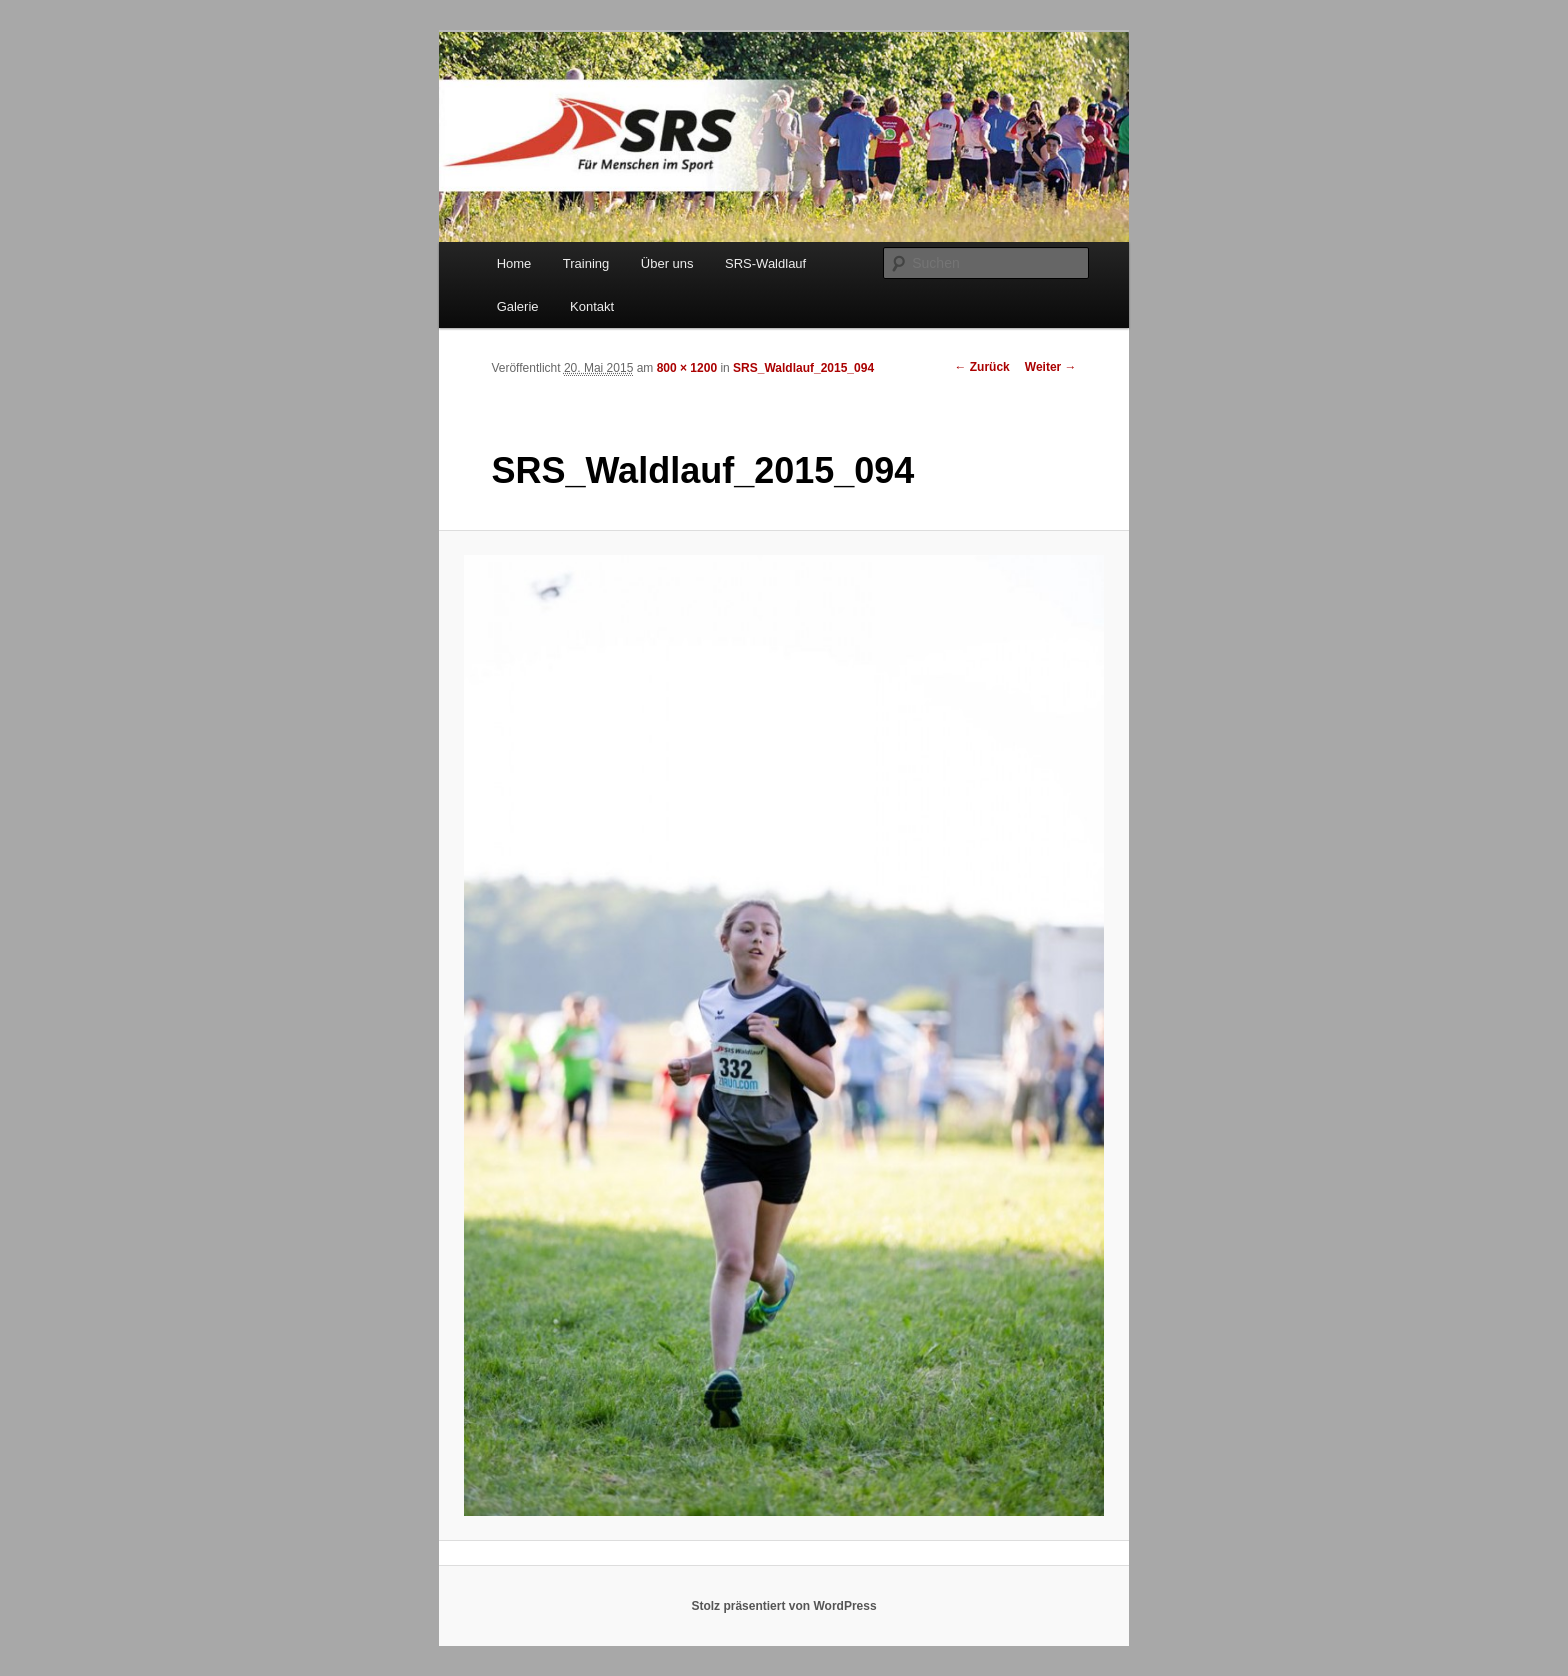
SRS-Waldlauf (765, 263)
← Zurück (981, 367)
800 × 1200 (687, 368)
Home (514, 263)
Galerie (518, 306)
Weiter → (1051, 367)
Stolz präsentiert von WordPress (783, 1606)
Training (586, 263)
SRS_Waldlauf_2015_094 (803, 368)
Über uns (667, 263)
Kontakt (592, 306)
